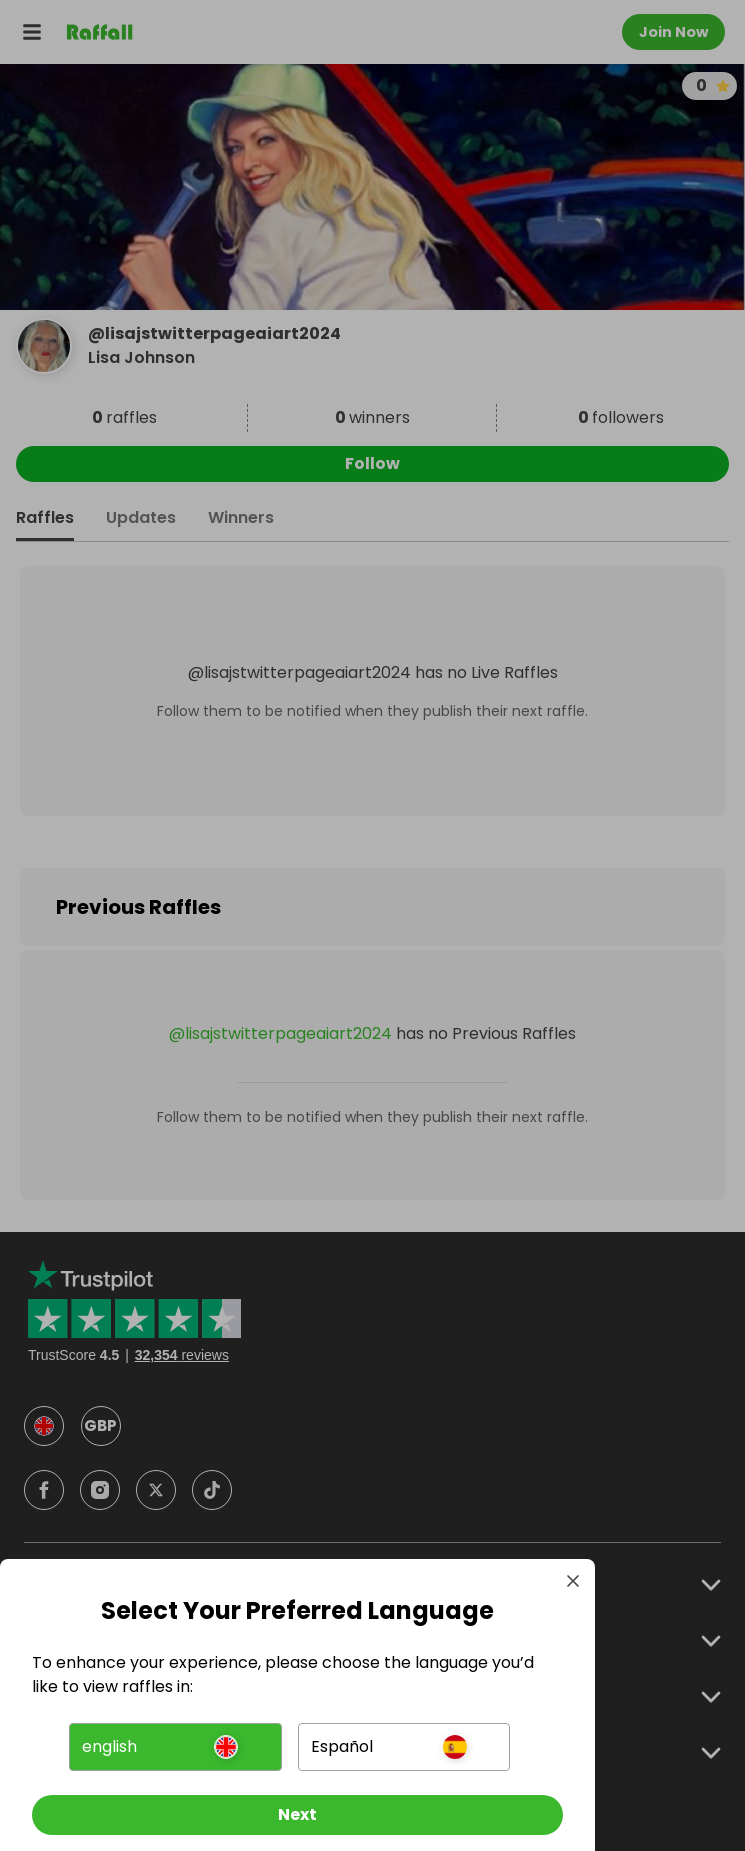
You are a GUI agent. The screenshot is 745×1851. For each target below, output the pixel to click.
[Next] (297, 1815)
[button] (175, 1747)
